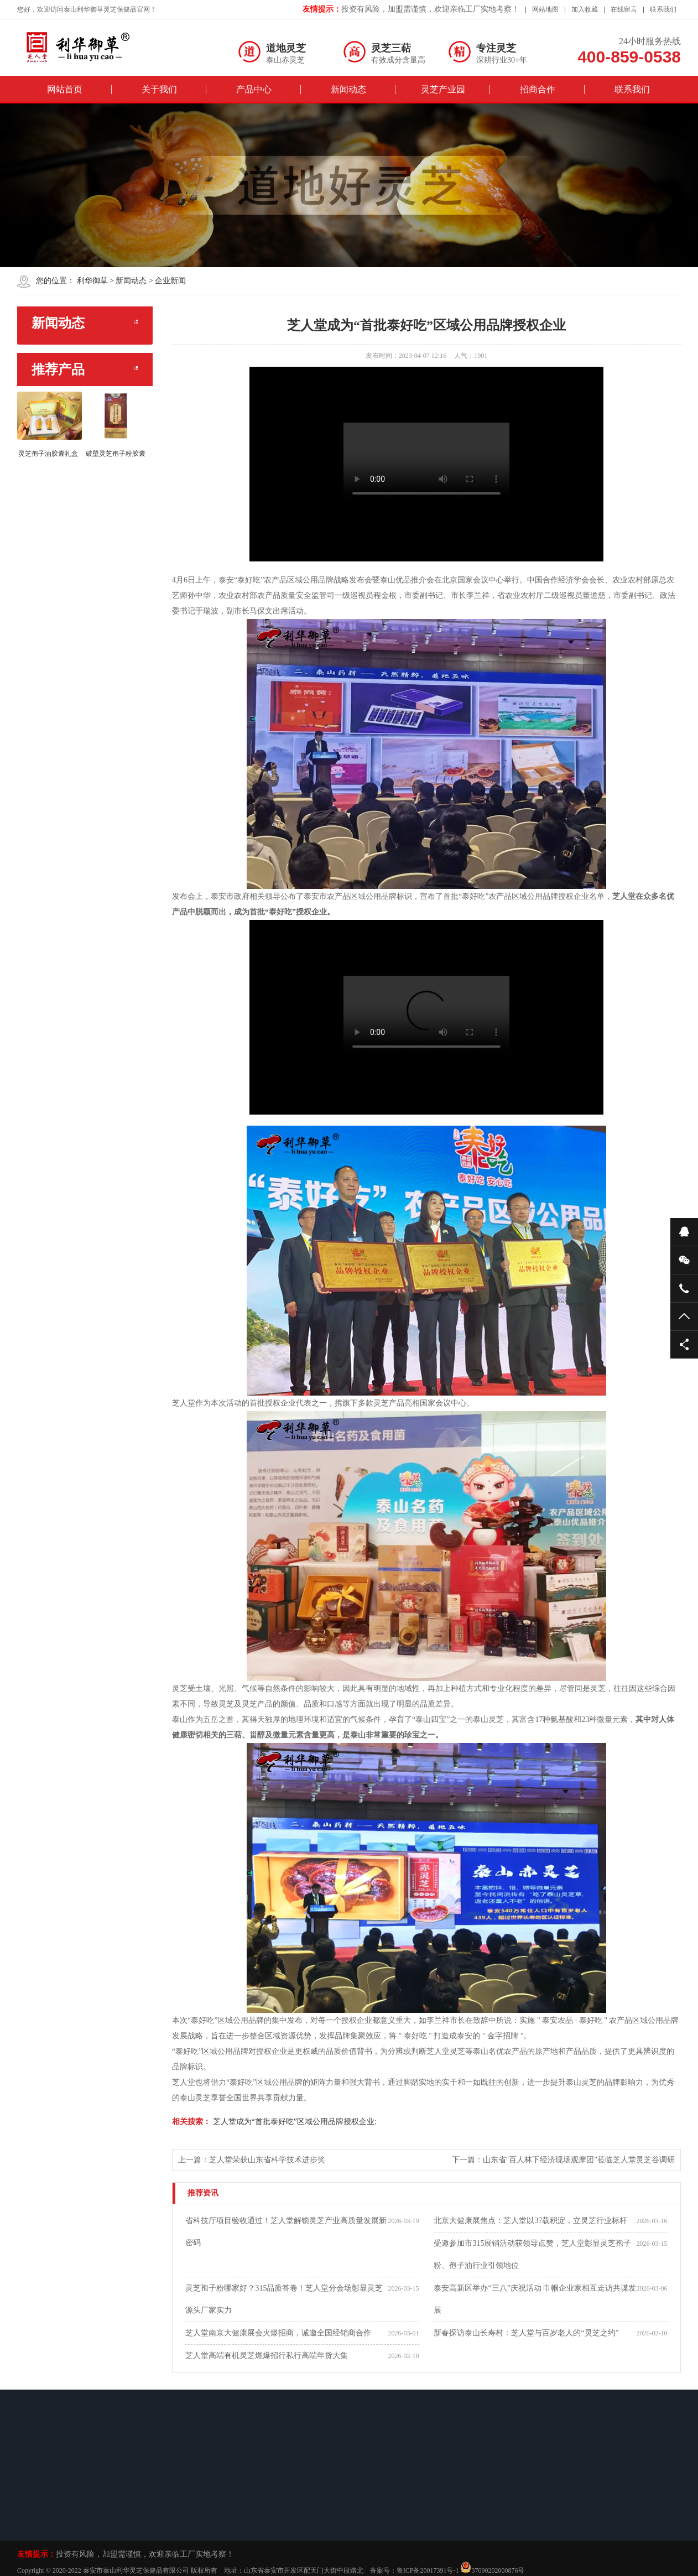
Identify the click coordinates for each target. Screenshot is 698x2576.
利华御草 (92, 281)
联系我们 (663, 9)
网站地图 (545, 9)
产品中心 (254, 89)
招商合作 (537, 89)
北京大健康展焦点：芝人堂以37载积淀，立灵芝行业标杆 (530, 2220)
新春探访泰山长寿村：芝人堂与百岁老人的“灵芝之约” (526, 2333)
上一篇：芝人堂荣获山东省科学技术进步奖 (251, 2160)
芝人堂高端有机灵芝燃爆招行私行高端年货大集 (266, 2355)
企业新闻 (170, 281)
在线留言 (624, 9)
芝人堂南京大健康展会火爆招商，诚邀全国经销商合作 (278, 2333)
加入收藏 (584, 9)
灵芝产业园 (443, 89)
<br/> (426, 464)
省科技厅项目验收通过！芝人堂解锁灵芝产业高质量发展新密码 (286, 2231)
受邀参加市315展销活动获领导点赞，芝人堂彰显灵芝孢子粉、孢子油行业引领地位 (532, 2254)
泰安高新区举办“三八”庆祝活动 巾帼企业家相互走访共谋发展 (535, 2299)
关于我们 (159, 89)
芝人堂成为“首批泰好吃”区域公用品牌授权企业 (292, 2121)
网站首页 (64, 89)
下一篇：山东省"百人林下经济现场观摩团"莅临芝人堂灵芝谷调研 (563, 2160)
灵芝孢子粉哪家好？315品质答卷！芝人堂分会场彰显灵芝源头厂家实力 (284, 2299)
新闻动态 (348, 89)
